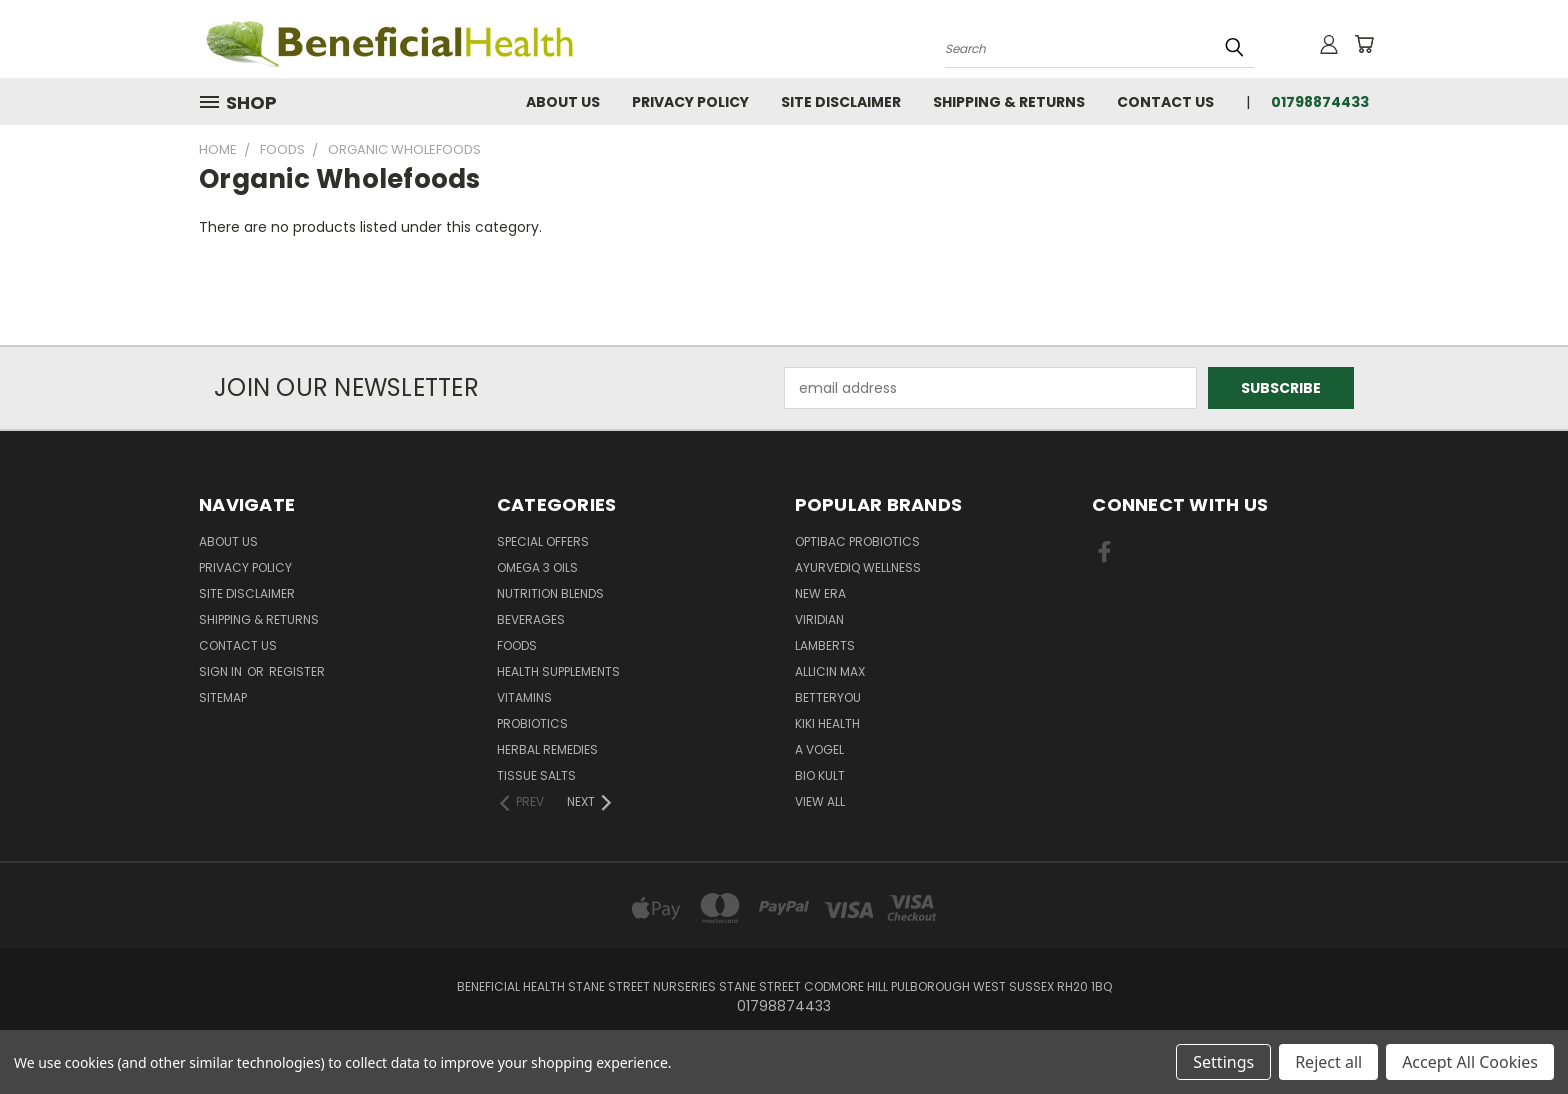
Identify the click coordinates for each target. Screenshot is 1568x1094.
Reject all (1328, 1062)
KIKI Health (827, 723)
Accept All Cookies (1470, 1062)
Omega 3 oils (537, 567)
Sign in (222, 671)
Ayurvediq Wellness (858, 567)
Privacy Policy (690, 102)
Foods (517, 645)
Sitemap (223, 697)
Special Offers (543, 541)
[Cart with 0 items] (1364, 44)
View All (820, 801)
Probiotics (532, 723)
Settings (1223, 1062)
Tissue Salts (536, 775)
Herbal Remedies (547, 749)
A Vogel (819, 749)
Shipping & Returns (1009, 102)
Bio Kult (820, 775)
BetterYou (828, 697)
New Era (820, 593)
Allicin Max (830, 671)
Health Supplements (558, 671)
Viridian (819, 619)
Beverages (531, 619)
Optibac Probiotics (857, 541)
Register (297, 671)
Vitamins (524, 697)
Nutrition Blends (550, 593)
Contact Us (1165, 102)
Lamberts (825, 645)
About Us (563, 102)
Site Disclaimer (841, 102)
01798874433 (1320, 102)
